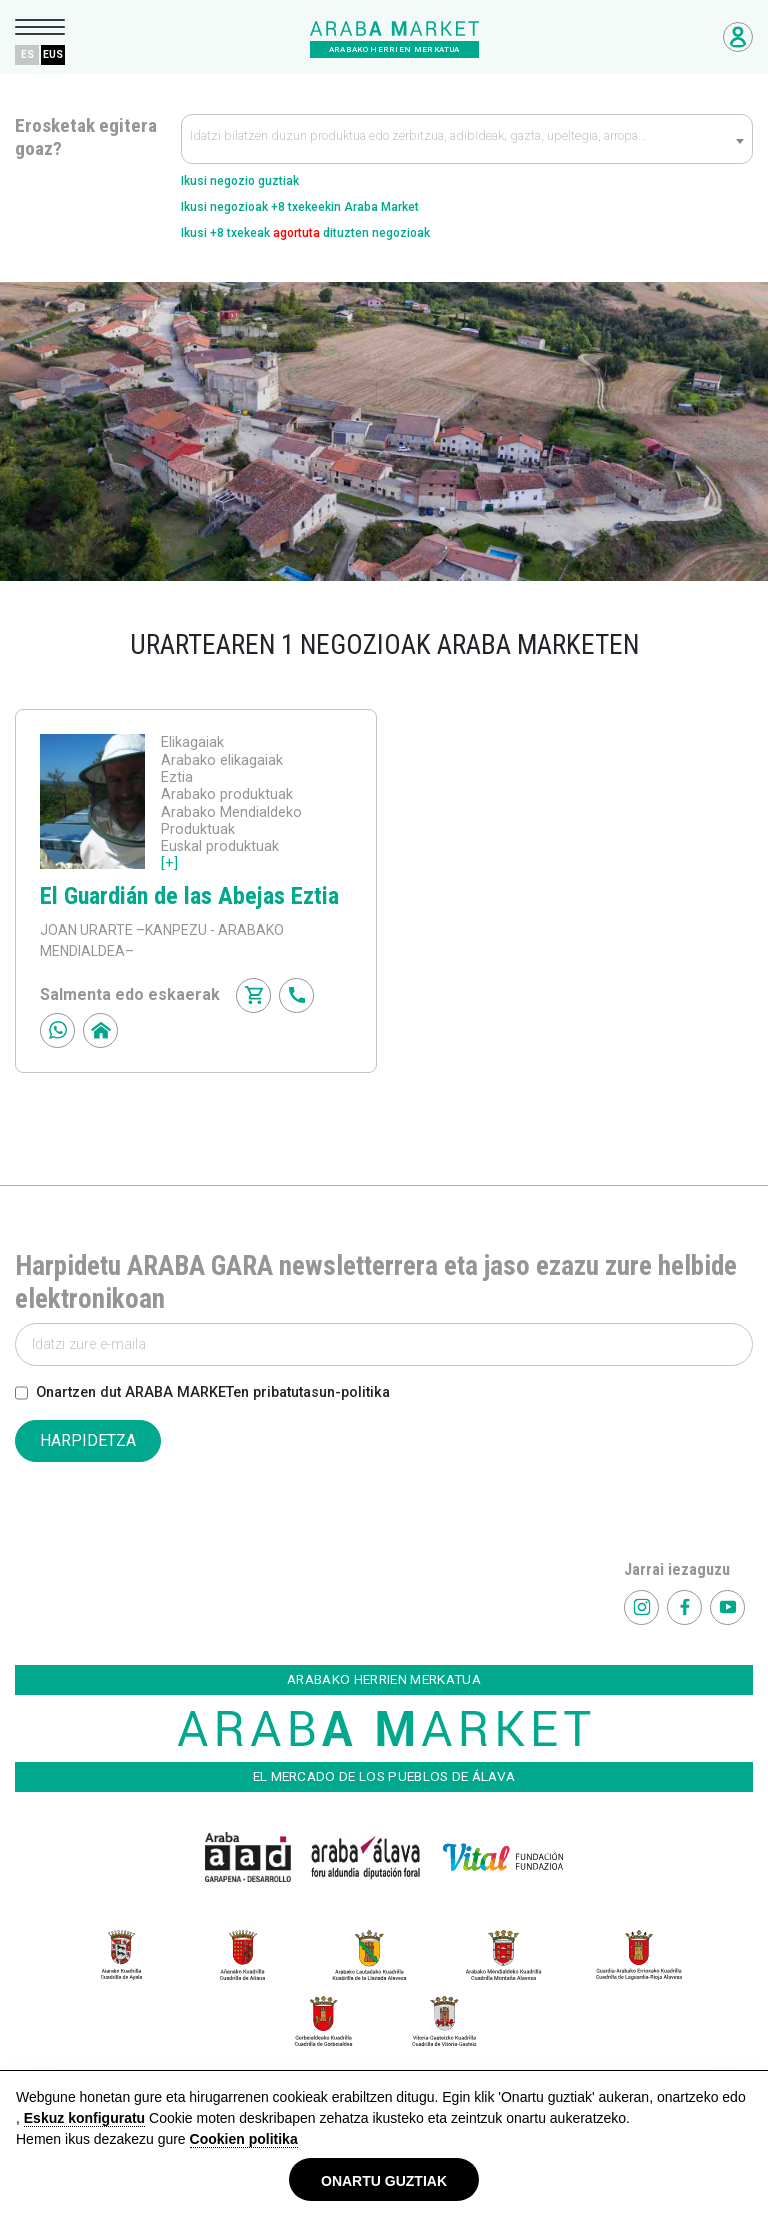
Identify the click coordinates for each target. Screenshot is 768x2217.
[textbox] (467, 140)
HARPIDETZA (88, 1440)
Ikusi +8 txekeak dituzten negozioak (305, 233)
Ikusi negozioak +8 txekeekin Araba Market (300, 207)
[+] (169, 863)
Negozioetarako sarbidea (738, 37)
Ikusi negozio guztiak (240, 181)
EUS (53, 54)
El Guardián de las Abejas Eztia (189, 896)
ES (27, 54)
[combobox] (467, 139)
